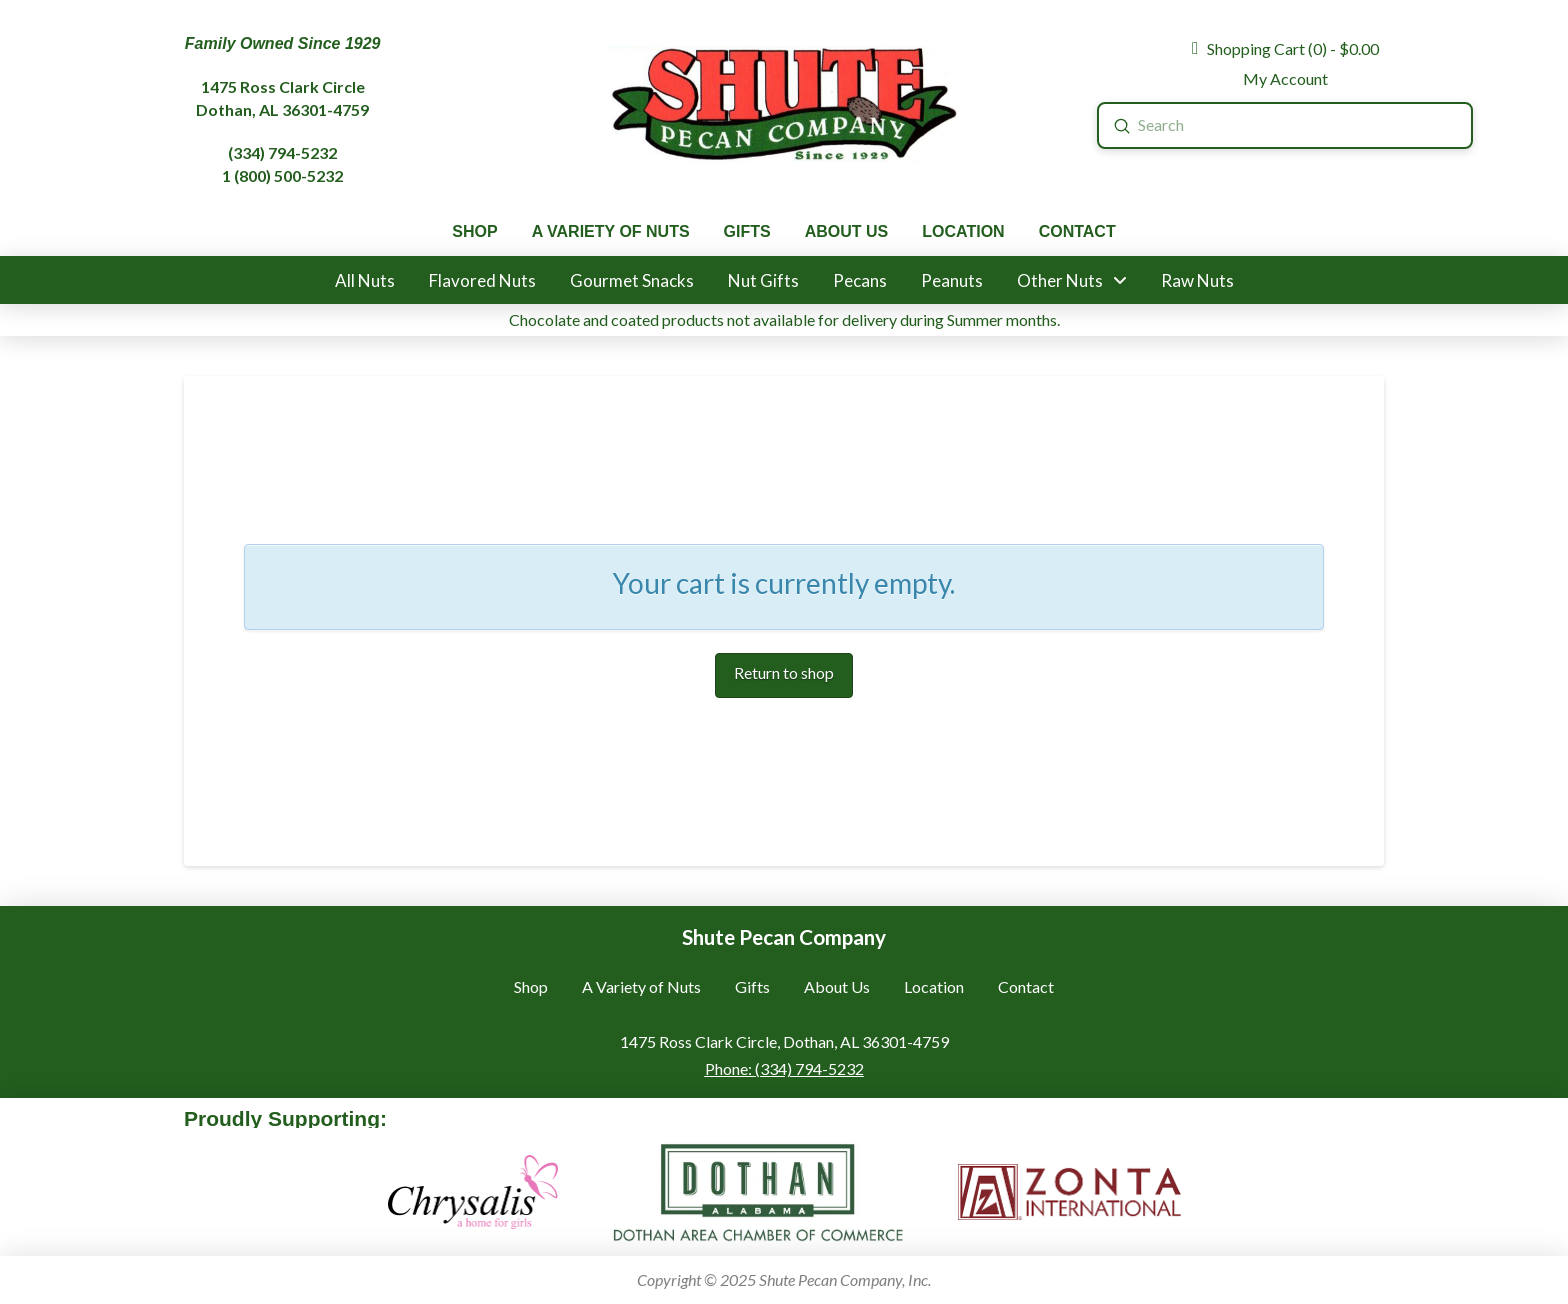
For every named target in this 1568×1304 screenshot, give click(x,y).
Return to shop (784, 672)
